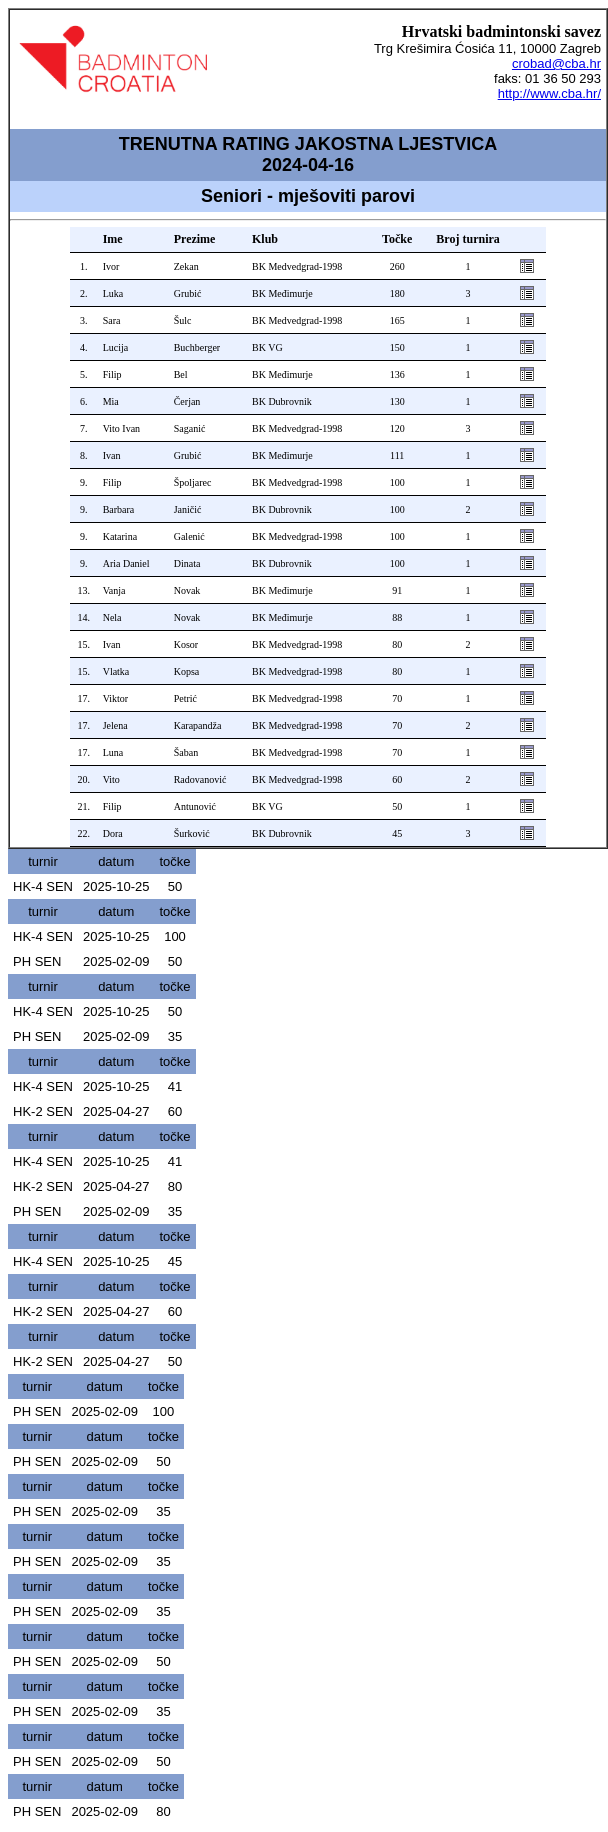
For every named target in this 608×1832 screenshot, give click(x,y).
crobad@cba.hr (556, 63)
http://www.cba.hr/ (549, 93)
